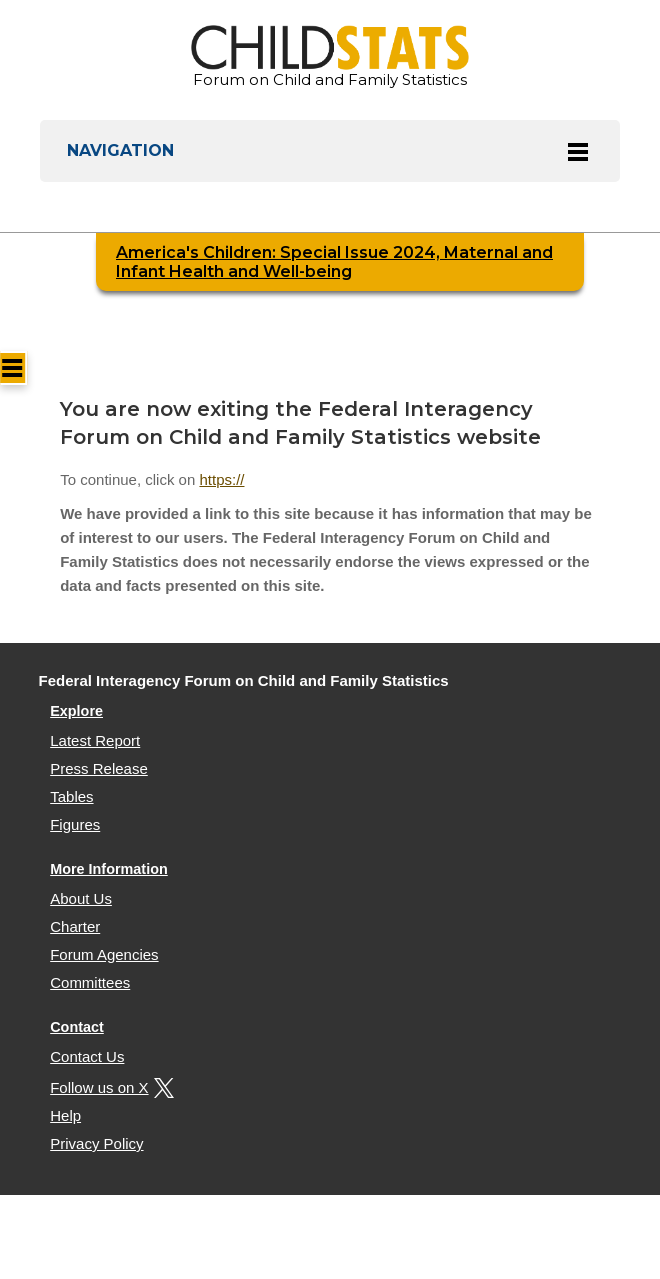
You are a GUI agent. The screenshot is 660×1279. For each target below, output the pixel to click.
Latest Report (95, 740)
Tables (71, 796)
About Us (81, 898)
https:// (221, 479)
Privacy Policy (96, 1143)
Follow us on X (109, 1087)
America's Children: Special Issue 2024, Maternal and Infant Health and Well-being (334, 262)
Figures (75, 824)
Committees (90, 982)
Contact (77, 1027)
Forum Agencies (104, 954)
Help (65, 1115)
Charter (75, 926)
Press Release (99, 768)
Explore (76, 711)
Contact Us (87, 1056)
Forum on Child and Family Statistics (330, 57)
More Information (109, 869)
